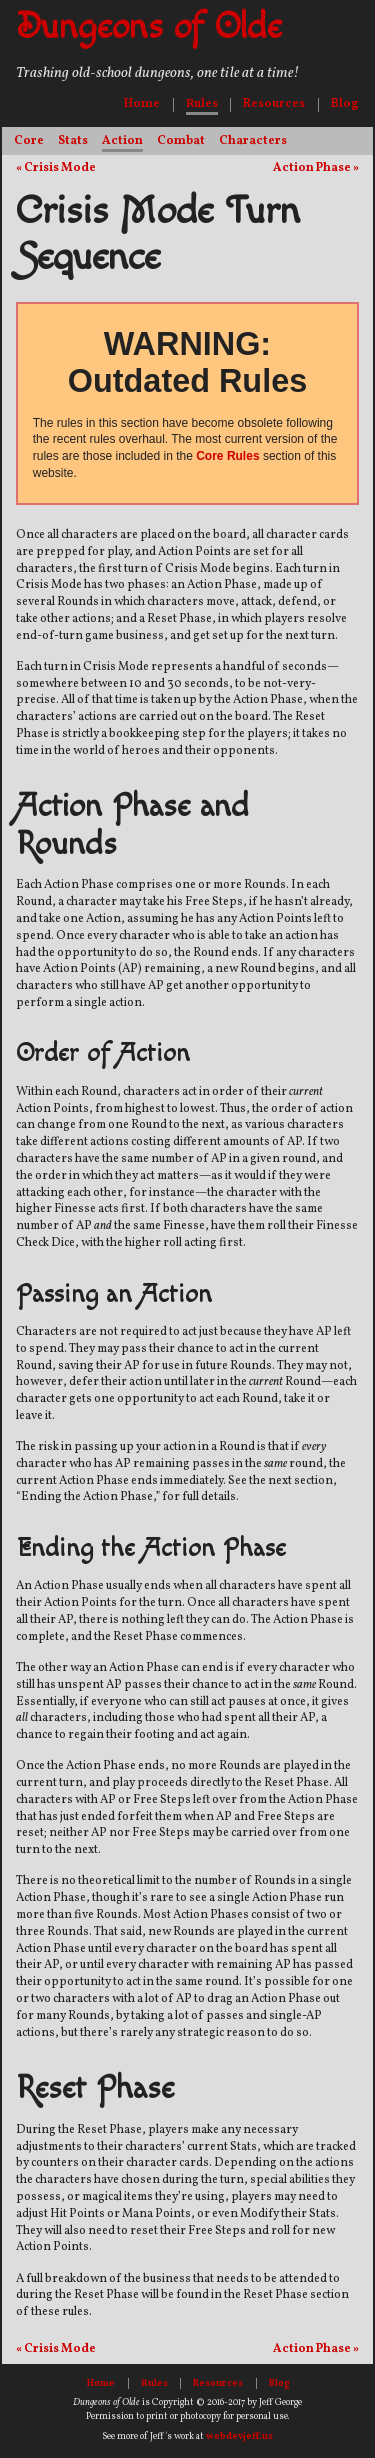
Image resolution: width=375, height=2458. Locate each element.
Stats (73, 141)
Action (122, 141)
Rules (202, 104)
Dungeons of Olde (149, 27)
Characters (253, 141)
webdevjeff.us (239, 2436)
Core (29, 141)
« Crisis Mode (56, 169)
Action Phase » (316, 169)
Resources (274, 104)
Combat (181, 141)
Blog (345, 104)
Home (142, 104)
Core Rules (227, 456)
